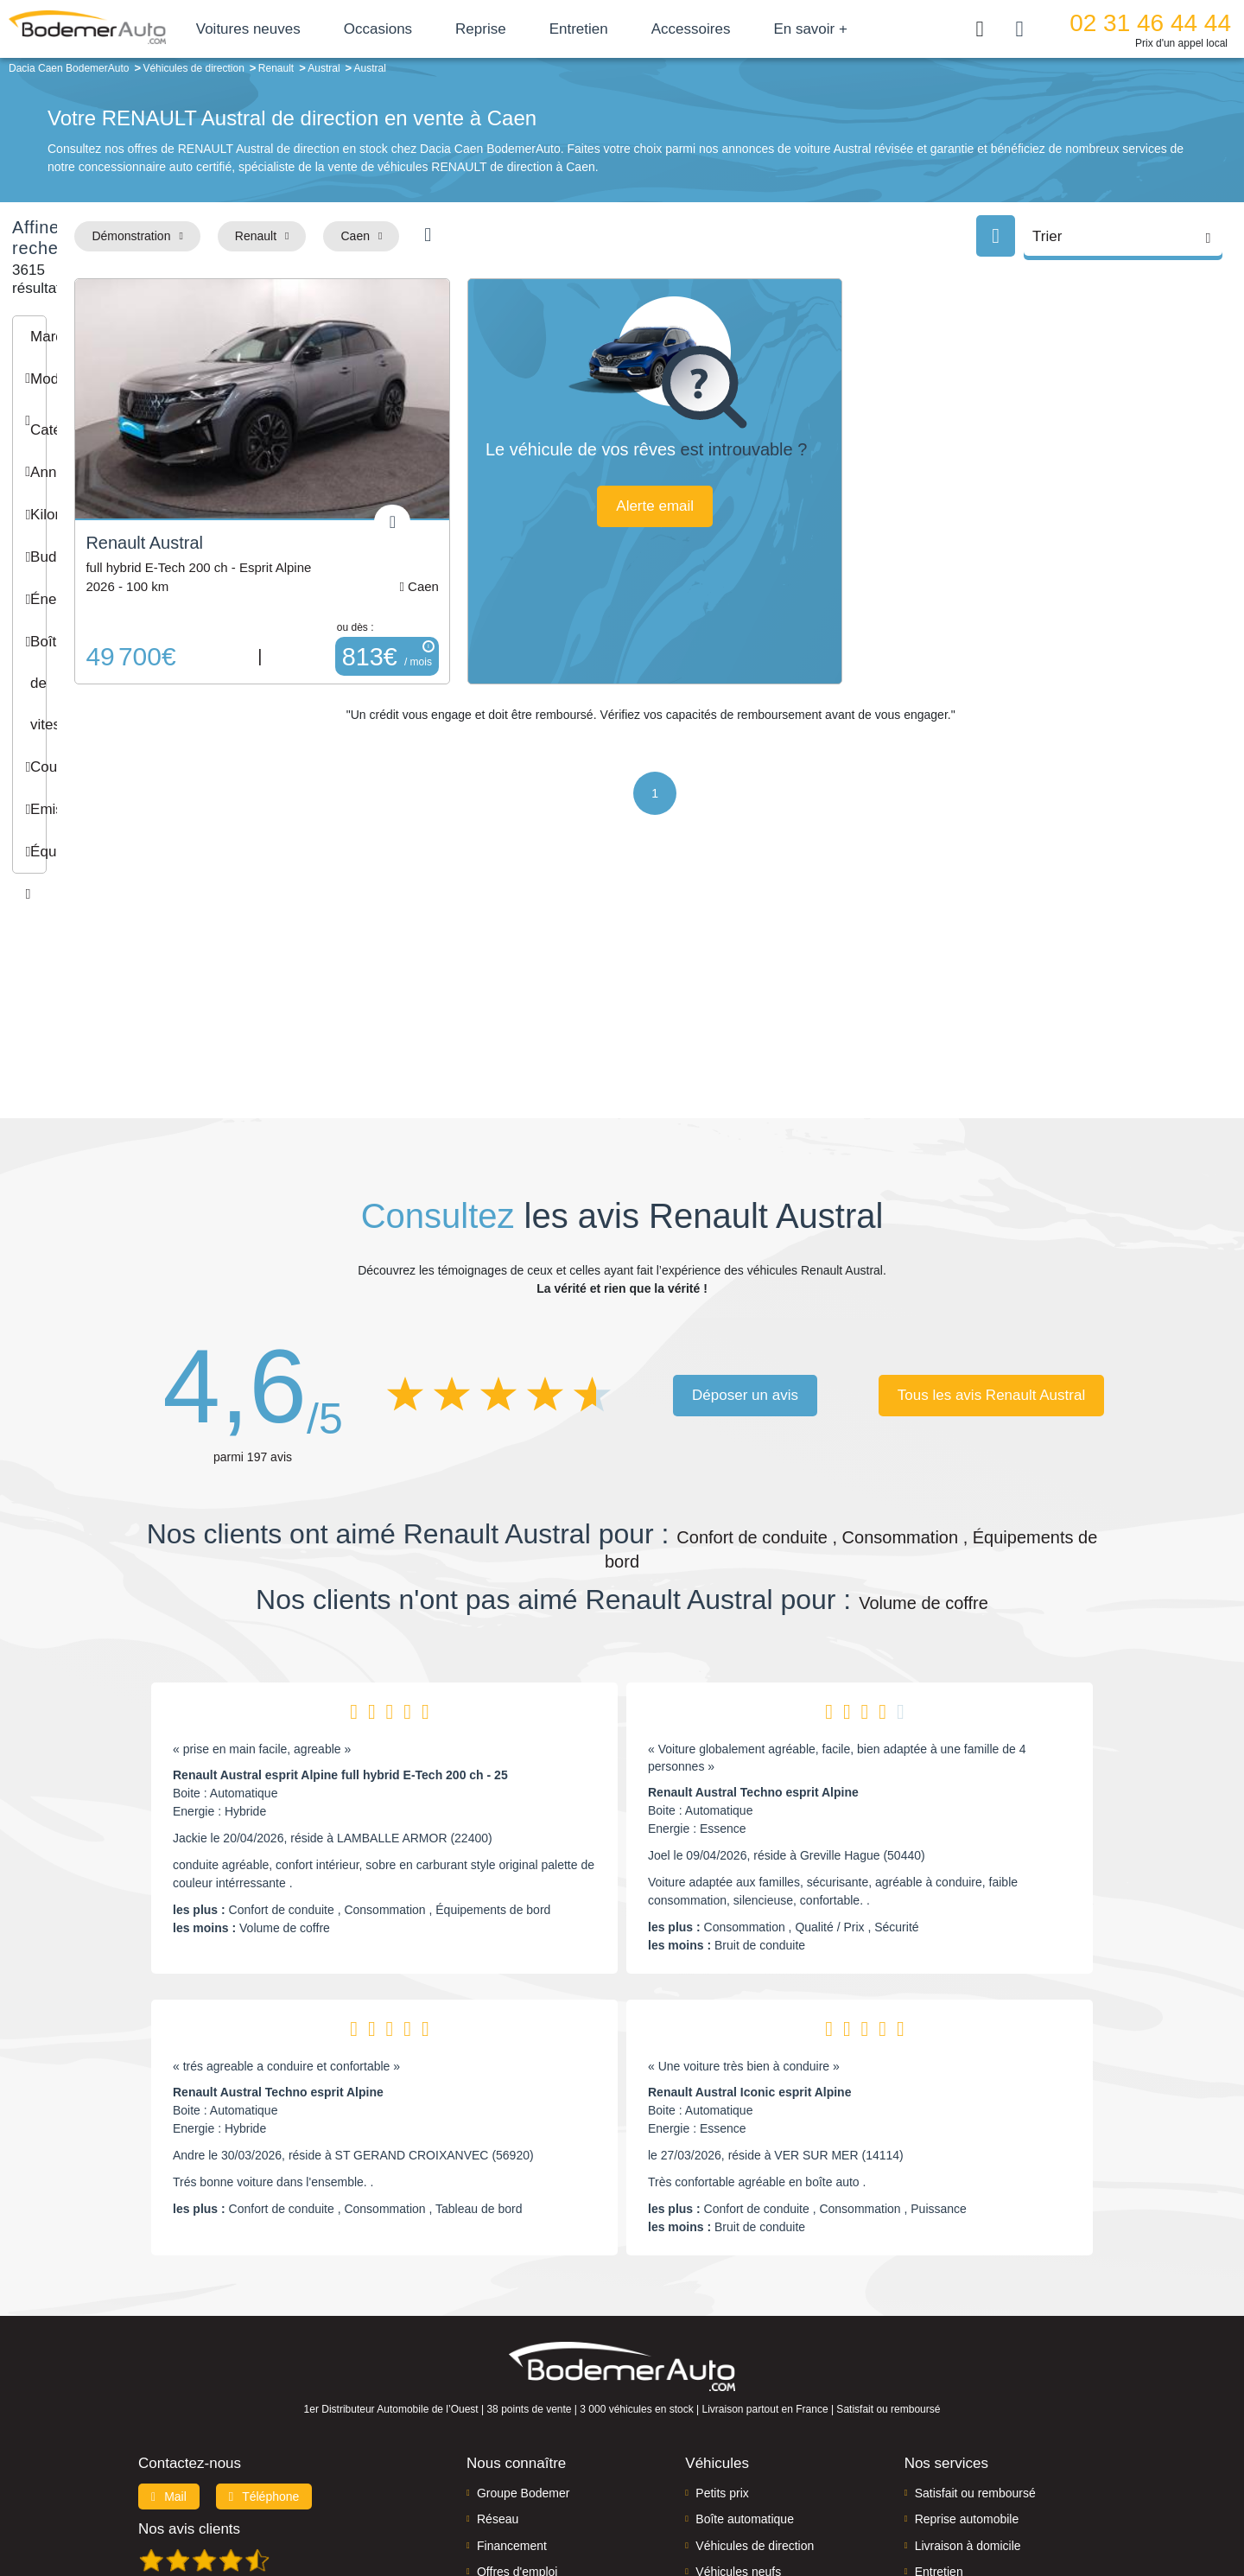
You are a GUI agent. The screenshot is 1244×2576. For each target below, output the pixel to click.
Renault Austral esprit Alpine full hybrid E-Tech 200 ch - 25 (340, 1630)
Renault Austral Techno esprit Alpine (753, 1647)
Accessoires (760, 29)
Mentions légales (743, 2503)
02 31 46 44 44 (1154, 23)
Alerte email (771, 526)
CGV (999, 2503)
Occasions (447, 29)
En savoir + (880, 29)
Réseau (497, 2374)
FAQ (489, 2452)
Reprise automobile (967, 2374)
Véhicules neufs (738, 2426)
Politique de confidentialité (912, 2503)
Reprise (549, 29)
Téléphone (264, 2350)
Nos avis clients (189, 2383)
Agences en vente (963, 2452)
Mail (169, 2350)
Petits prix (721, 2347)
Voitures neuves (317, 29)
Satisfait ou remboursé (975, 2347)
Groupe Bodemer (523, 2347)
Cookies (816, 2503)
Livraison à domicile (968, 2400)
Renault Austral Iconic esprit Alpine (749, 1947)
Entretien (648, 29)
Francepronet (310, 2505)
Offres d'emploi (517, 2426)
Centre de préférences (635, 2503)
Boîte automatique (744, 2374)
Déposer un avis (745, 1249)
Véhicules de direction (754, 2400)
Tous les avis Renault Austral (991, 1249)
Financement (512, 2400)
